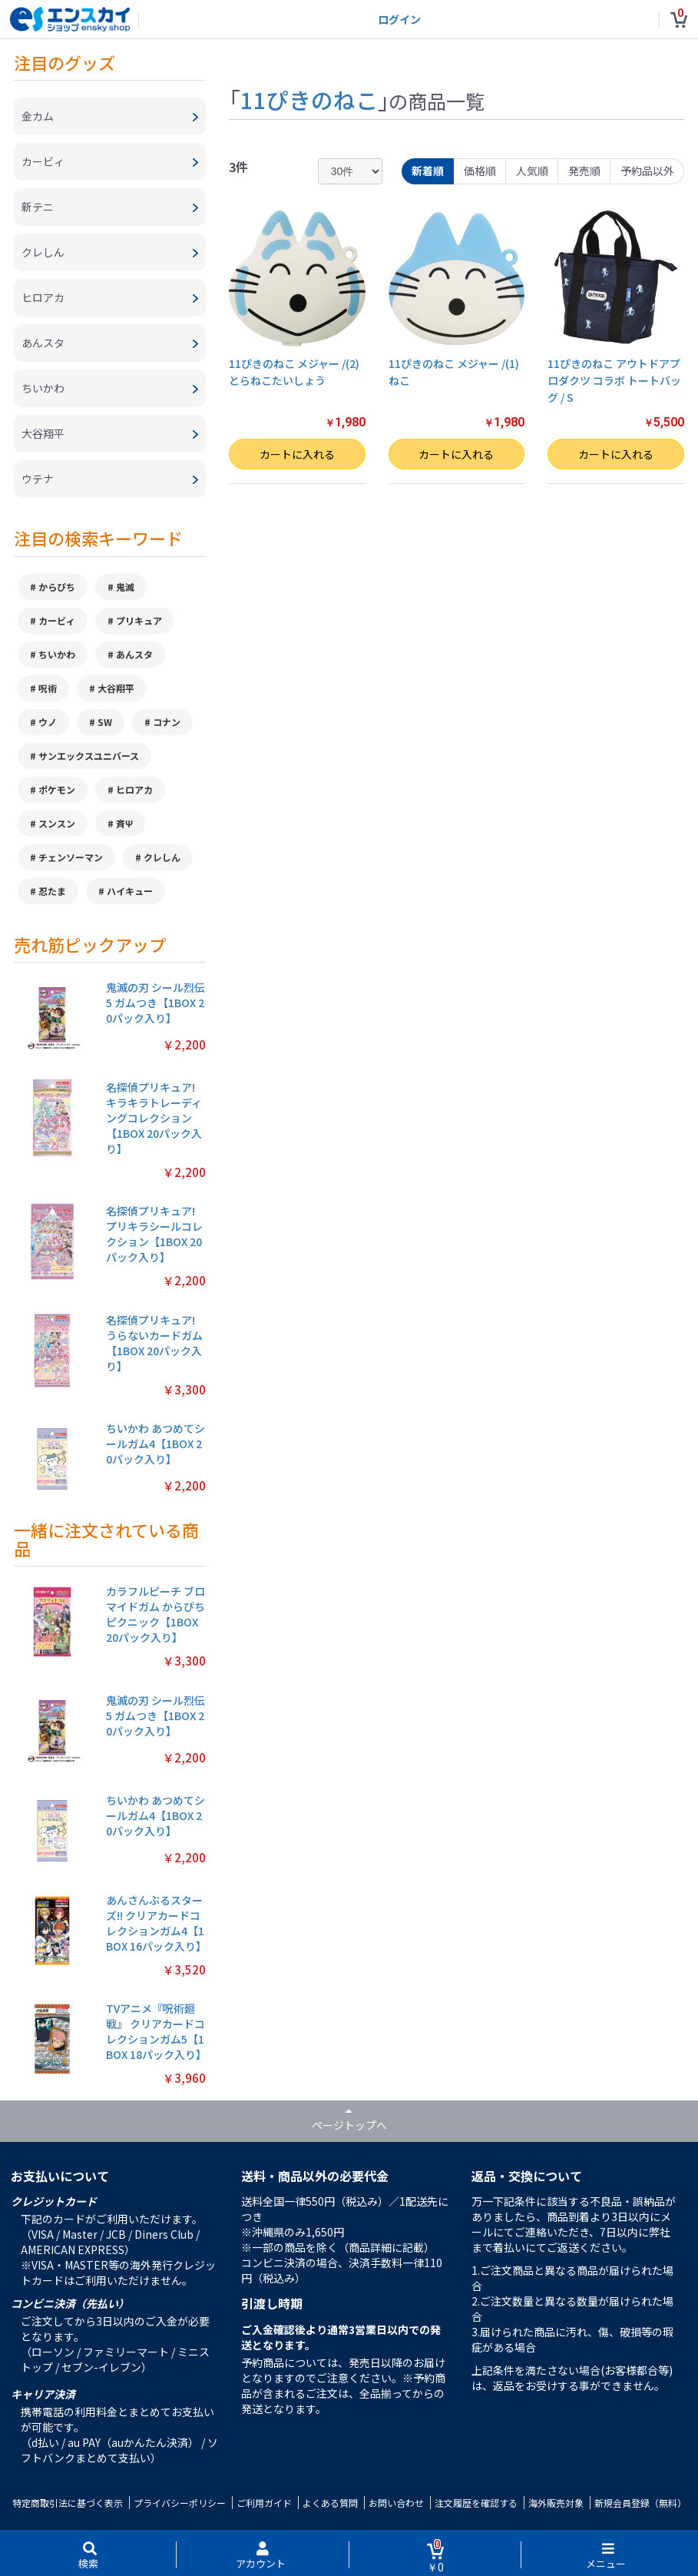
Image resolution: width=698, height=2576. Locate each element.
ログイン (399, 19)
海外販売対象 (556, 2502)
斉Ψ (124, 823)
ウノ (47, 721)
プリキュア (139, 620)
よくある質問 (330, 2502)
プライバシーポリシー (180, 2502)
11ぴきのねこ (309, 99)
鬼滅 (125, 586)
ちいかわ (56, 654)
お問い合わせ (396, 2502)
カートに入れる (297, 454)
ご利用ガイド (264, 2502)
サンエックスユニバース (88, 755)
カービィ (56, 620)
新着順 (428, 170)
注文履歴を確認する (476, 2502)
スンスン (56, 823)
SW (105, 721)
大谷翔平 (116, 688)
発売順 (584, 170)
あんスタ (134, 654)
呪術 (47, 688)
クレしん (162, 857)
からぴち (56, 586)
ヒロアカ (134, 789)
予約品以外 (647, 170)
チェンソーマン (70, 857)
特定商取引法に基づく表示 (67, 2502)
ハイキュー (130, 890)
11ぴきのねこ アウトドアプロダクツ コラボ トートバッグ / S (614, 381)
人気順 (532, 170)
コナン (166, 721)
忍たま (52, 890)
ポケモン (56, 789)
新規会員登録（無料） (640, 2502)
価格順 (480, 170)
